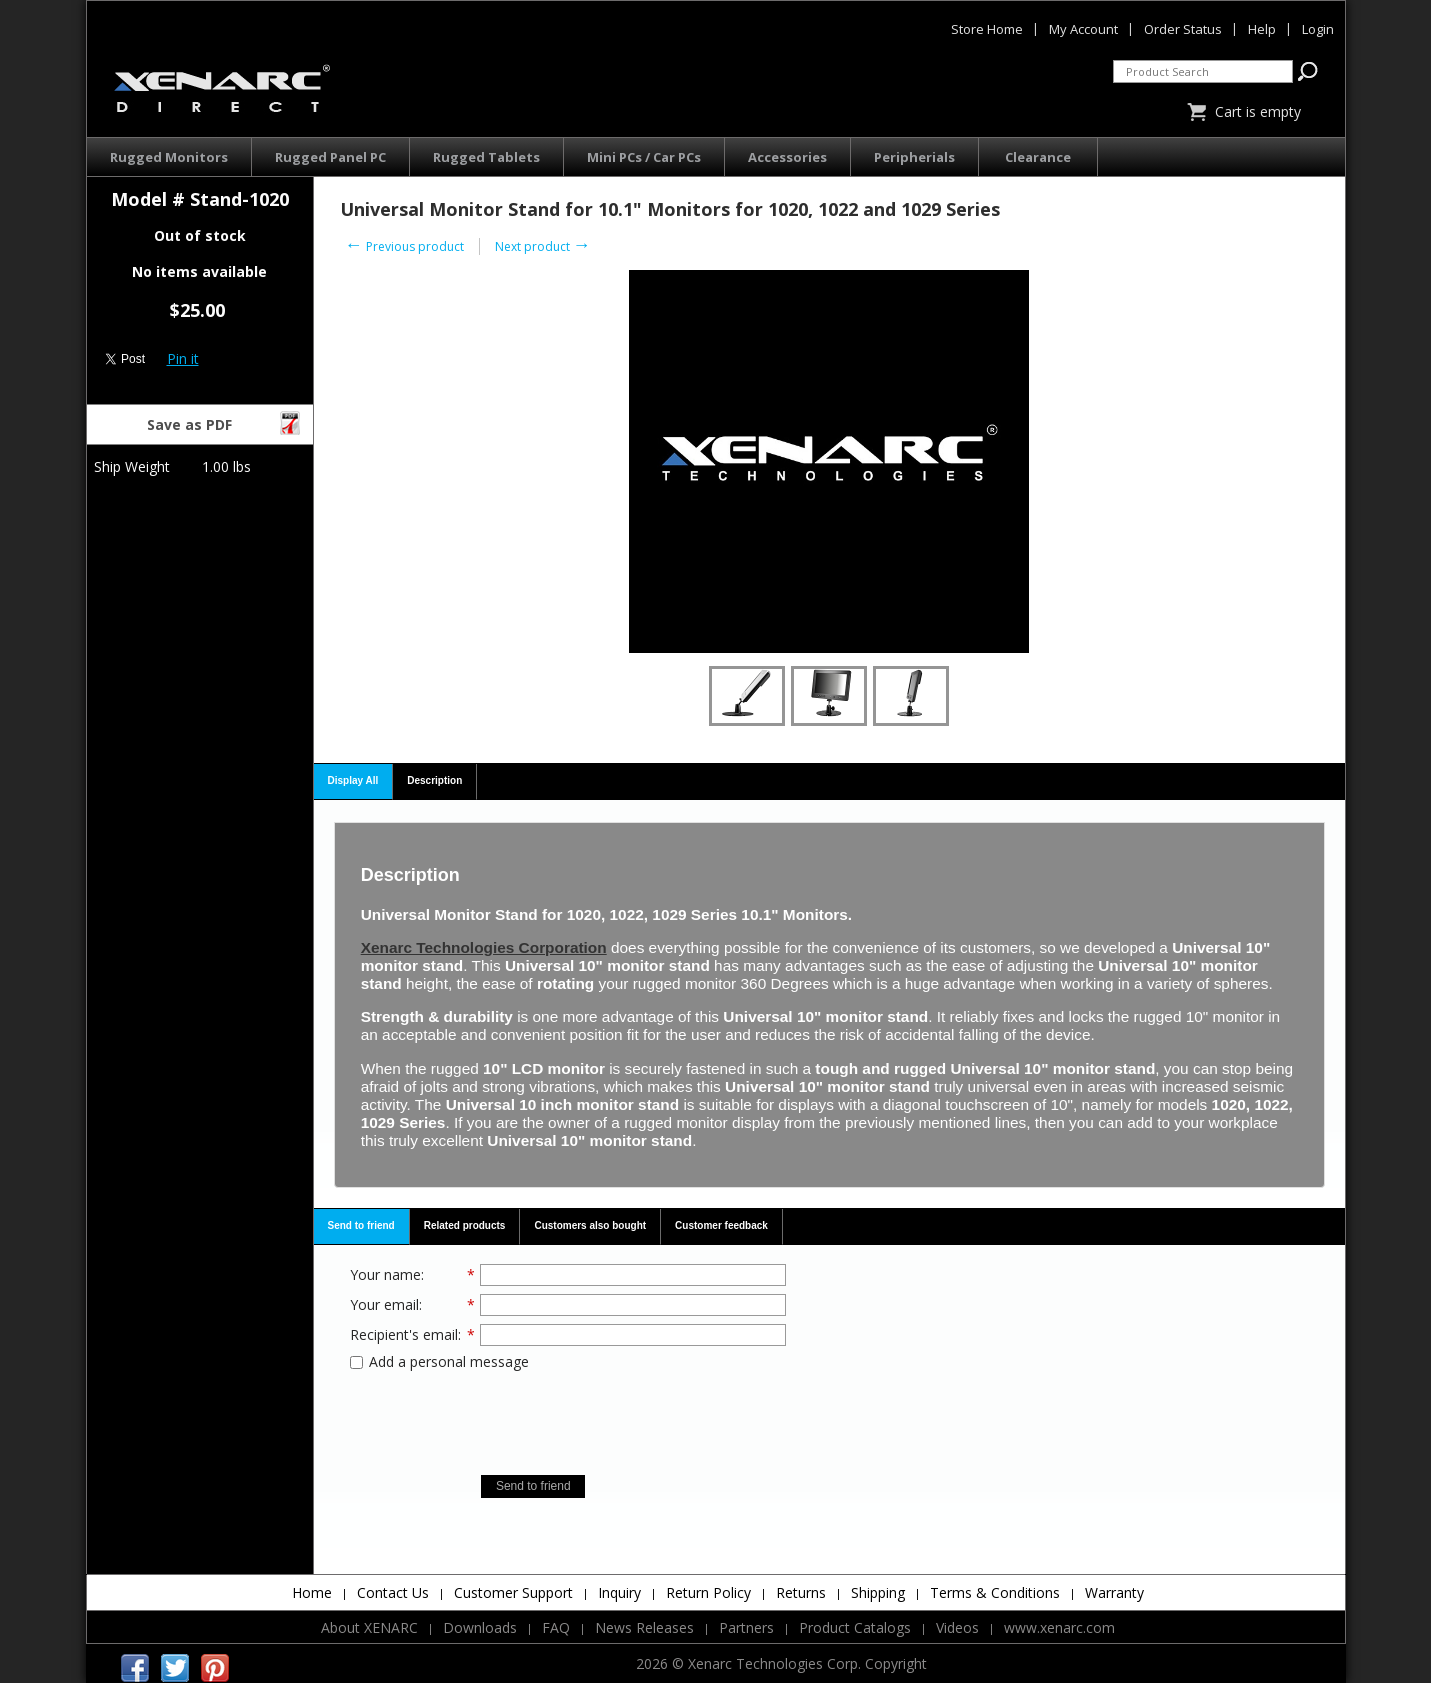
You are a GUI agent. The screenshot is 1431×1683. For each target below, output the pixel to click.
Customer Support (513, 1592)
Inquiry (619, 1592)
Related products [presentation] (465, 1225)
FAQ (556, 1627)
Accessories (787, 157)
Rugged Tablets (486, 157)
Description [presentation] (434, 780)
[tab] (354, 782)
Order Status (1183, 29)
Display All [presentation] (353, 780)
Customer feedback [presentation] (721, 1225)
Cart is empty (1258, 112)
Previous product (404, 246)
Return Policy (708, 1592)
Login (1318, 29)
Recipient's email (404, 1334)
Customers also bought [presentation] (590, 1225)
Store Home (987, 29)
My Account (1083, 29)
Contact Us (393, 1592)
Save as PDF (225, 422)
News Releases (644, 1627)
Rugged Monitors (169, 157)
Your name (385, 1274)
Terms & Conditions (995, 1592)
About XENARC (369, 1627)
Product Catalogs (855, 1627)
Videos (957, 1627)
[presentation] (568, 1416)
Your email (384, 1304)
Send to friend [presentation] (361, 1225)
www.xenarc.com (1059, 1627)
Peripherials (914, 157)
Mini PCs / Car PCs (644, 157)
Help (1262, 29)
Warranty (1114, 1592)
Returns (801, 1592)
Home (312, 1592)
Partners (746, 1627)
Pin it (183, 358)
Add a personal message (439, 1361)
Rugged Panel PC (330, 157)
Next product (543, 246)
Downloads (480, 1627)
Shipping (878, 1592)
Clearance (1038, 157)
